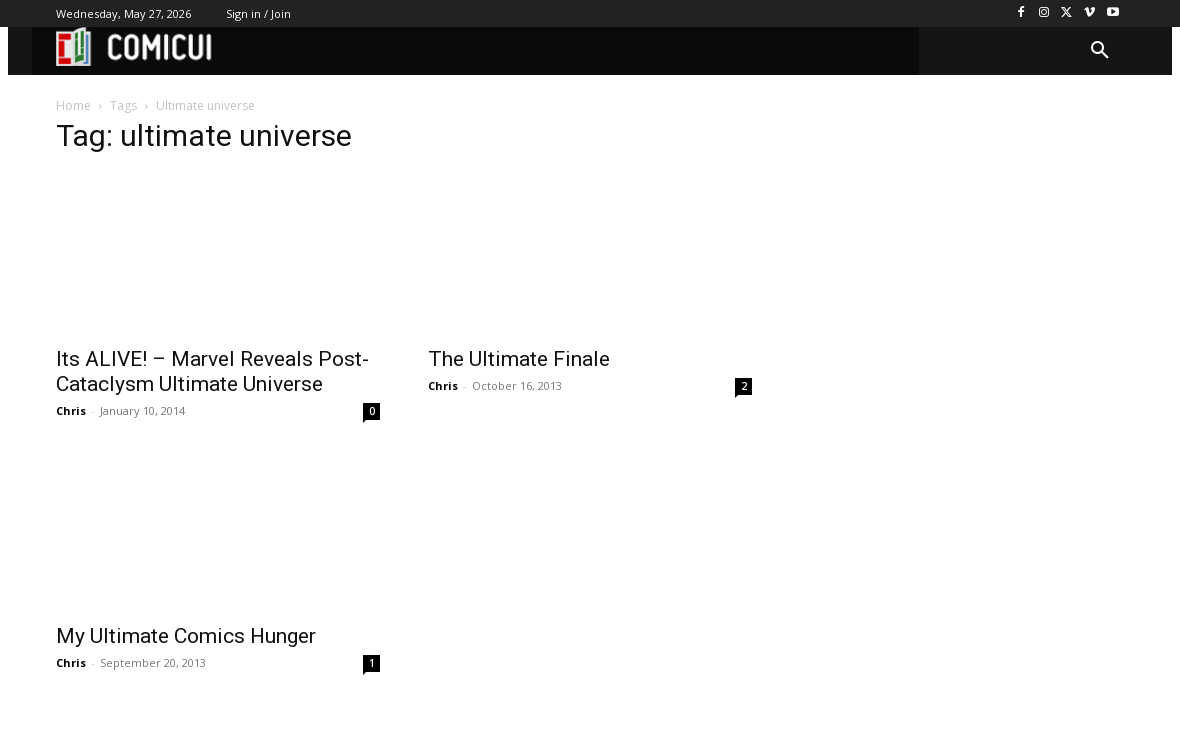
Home (73, 105)
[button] (1100, 51)
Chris (71, 410)
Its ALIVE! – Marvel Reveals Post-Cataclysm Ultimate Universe (212, 371)
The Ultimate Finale (519, 359)
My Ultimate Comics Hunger (186, 636)
